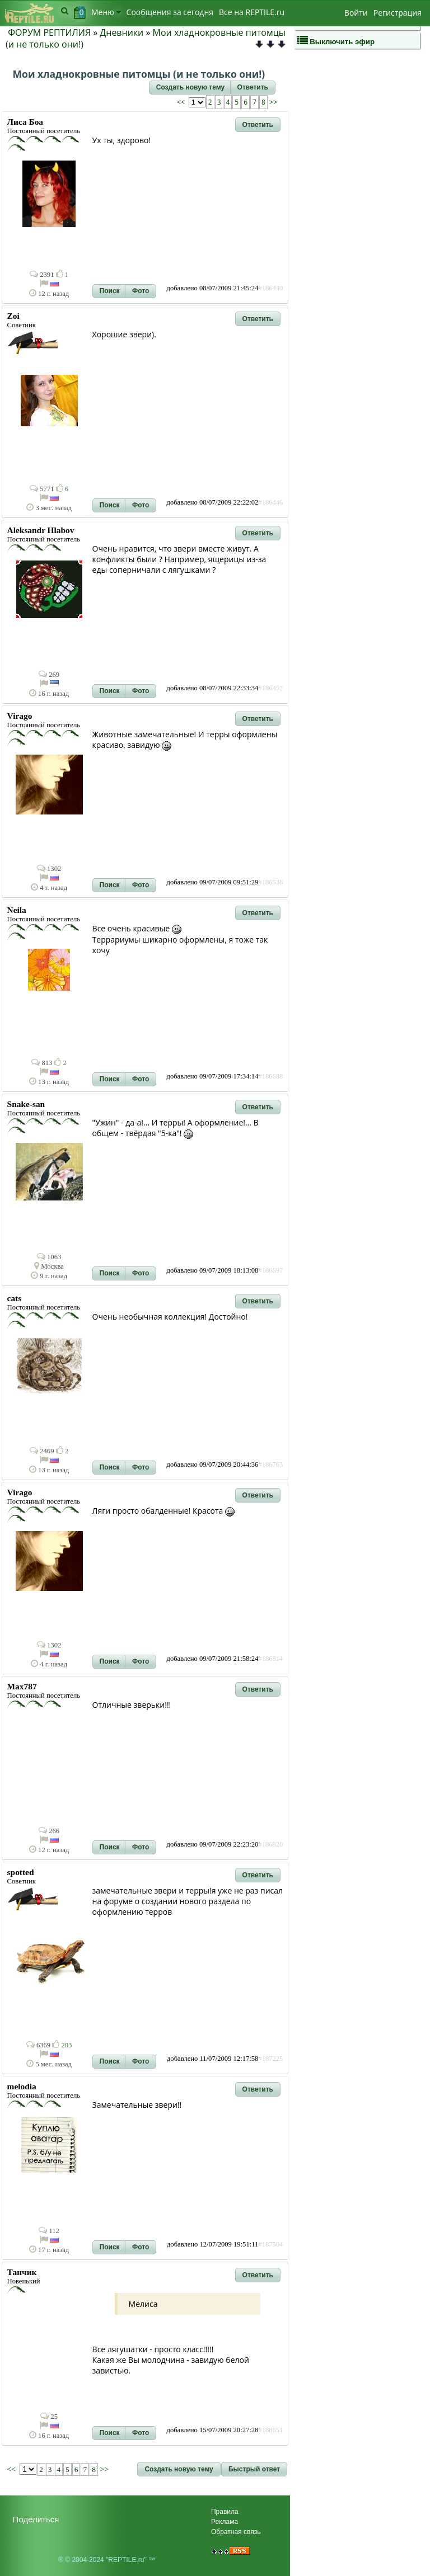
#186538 (270, 882)
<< (182, 102)
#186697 (270, 1270)
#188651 (270, 2430)
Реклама (224, 2522)
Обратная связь (235, 2532)
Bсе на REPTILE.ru (251, 12)
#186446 (270, 502)
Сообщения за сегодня (170, 12)
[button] (190, 88)
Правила (225, 2512)
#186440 (270, 288)
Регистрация (397, 12)
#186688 (270, 1076)
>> (273, 102)
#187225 (270, 2058)
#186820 (270, 1844)
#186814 (270, 1659)
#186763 (270, 1464)
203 (62, 2045)
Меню (106, 12)
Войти (356, 12)
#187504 (270, 2244)
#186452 (270, 688)
